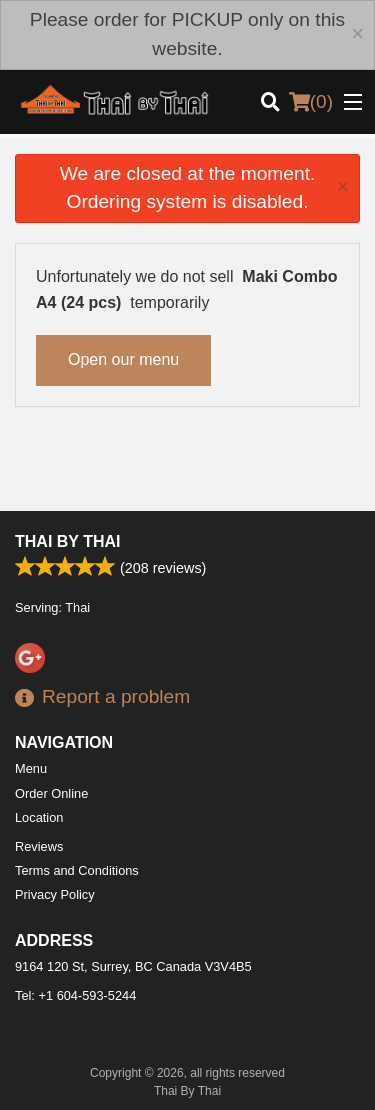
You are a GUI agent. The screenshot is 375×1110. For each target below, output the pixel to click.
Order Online (51, 793)
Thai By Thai (67, 541)
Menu (31, 768)
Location (39, 817)
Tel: (75, 995)
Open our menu (123, 359)
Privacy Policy (55, 894)
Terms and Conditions (77, 870)
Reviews (39, 846)
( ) (311, 102)
